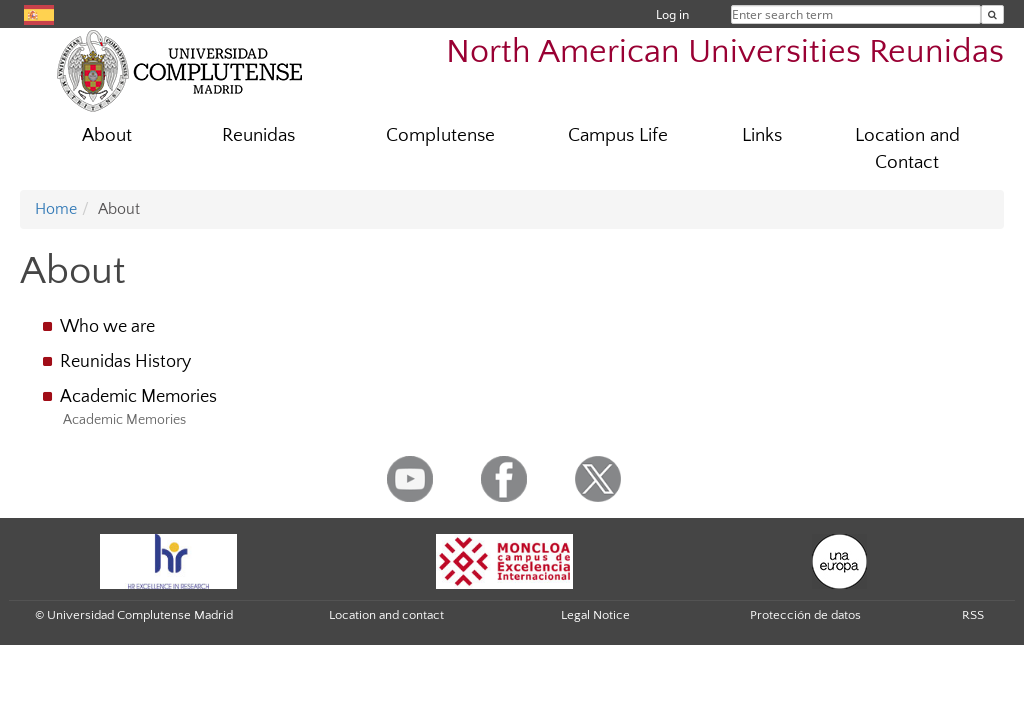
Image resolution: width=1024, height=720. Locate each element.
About (107, 135)
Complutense (440, 135)
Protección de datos (805, 615)
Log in (672, 14)
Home (56, 209)
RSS (973, 615)
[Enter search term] (992, 14)
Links (762, 135)
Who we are (107, 327)
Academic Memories (138, 397)
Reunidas (258, 135)
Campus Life (618, 135)
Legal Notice (595, 615)
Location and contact (386, 615)
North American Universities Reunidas (725, 52)
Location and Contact (907, 149)
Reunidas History (125, 362)
